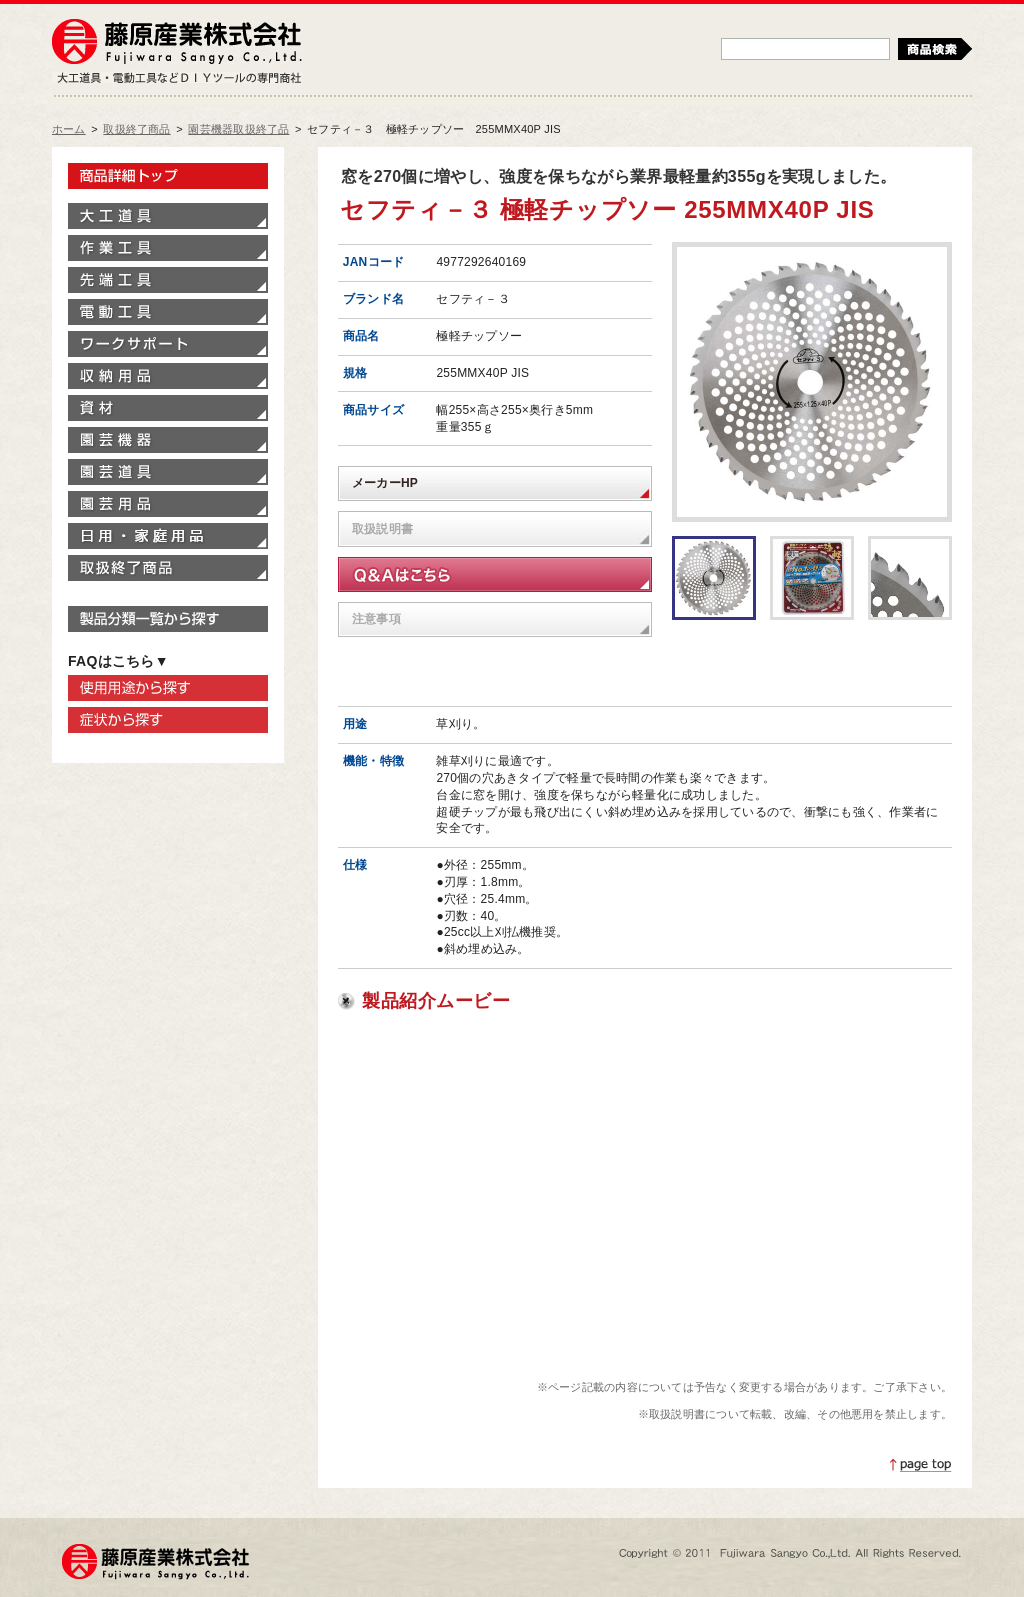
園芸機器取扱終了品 (238, 129)
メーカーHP (385, 483)
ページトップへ (921, 1465)
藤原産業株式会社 (177, 43)
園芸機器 (168, 440)
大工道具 (168, 216)
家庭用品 (168, 536)
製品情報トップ (168, 176)
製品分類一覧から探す (168, 619)
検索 (935, 49)
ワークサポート (168, 344)
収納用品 (168, 376)
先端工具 (168, 280)
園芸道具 (168, 472)
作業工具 (168, 248)
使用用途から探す (168, 688)
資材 (168, 408)
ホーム (69, 129)
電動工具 (168, 312)
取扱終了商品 (136, 129)
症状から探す (168, 720)
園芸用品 (168, 504)
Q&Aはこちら (495, 574)
